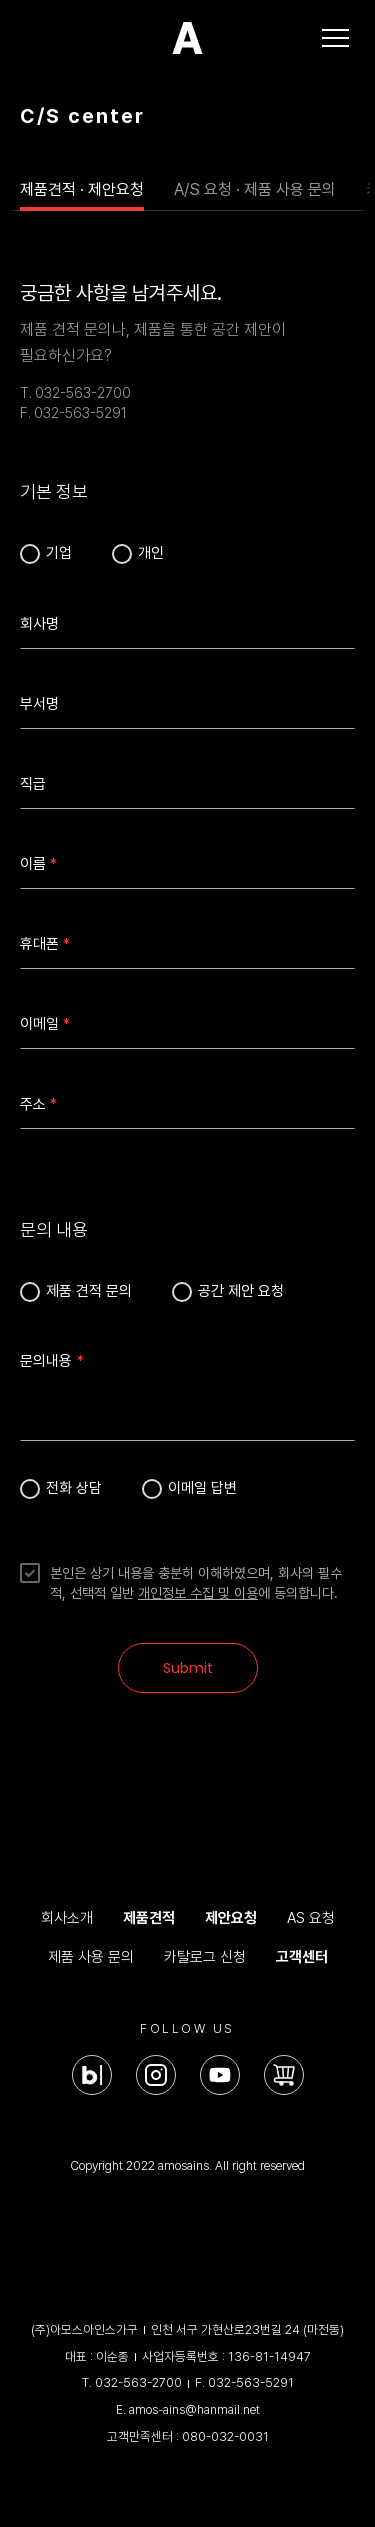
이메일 (39, 1024)
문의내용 (46, 1361)
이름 (33, 864)
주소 (33, 1104)
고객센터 (302, 1957)
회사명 (39, 624)
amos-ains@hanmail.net (194, 2409)
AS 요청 (311, 1918)
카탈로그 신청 (205, 1957)
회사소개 (67, 1918)
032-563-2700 (138, 2382)
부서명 (39, 704)
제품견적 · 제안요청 (82, 189)
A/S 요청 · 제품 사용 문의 (255, 189)
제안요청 (231, 1918)
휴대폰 (39, 944)
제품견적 (149, 1918)
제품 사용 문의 (91, 1957)
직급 (33, 784)
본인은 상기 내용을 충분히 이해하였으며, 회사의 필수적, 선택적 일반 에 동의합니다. (196, 1583)
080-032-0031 (225, 2436)
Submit (188, 1668)
